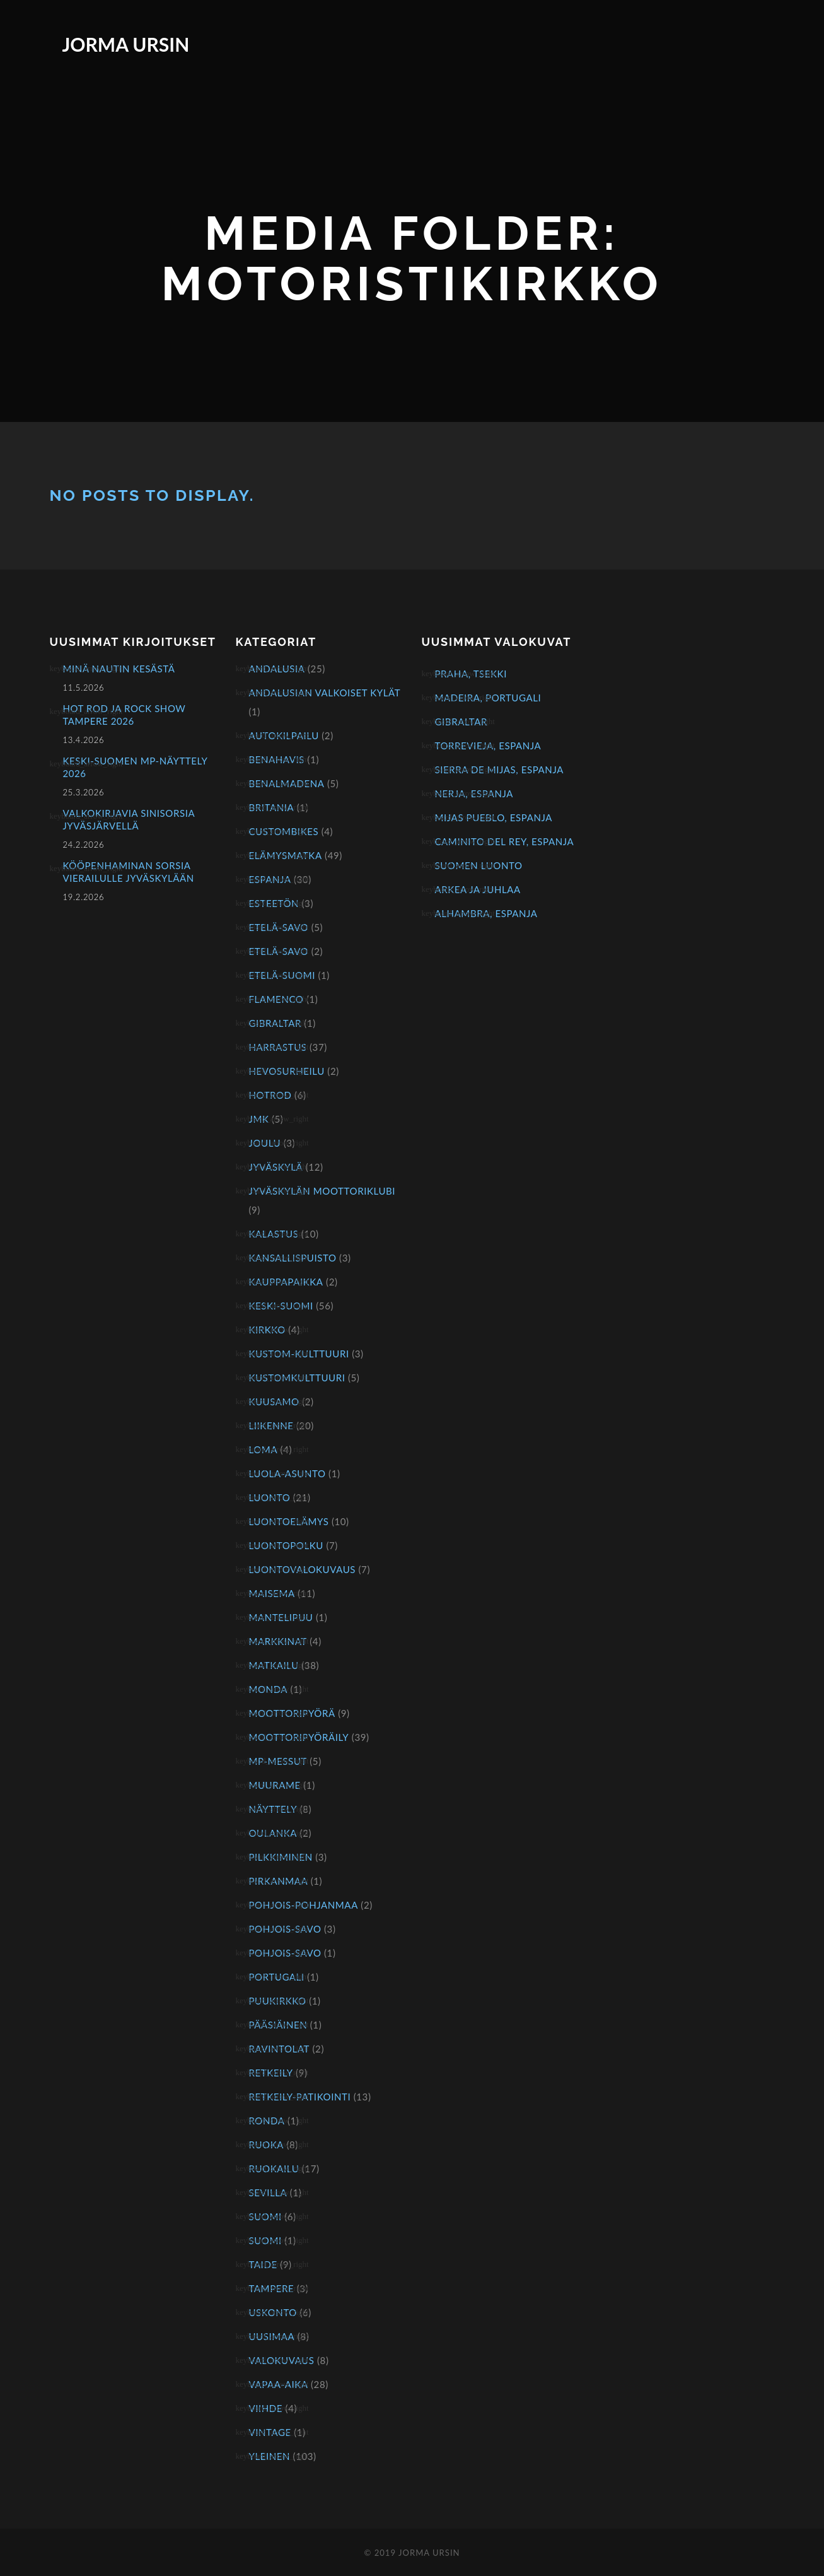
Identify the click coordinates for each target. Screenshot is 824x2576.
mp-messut (277, 1761)
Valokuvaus (281, 2360)
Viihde (265, 2408)
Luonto (269, 1497)
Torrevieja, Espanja (488, 745)
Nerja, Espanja (474, 793)
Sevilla (267, 2192)
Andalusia (276, 668)
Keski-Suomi (280, 1305)
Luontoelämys (288, 1521)
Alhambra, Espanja (486, 913)
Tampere (271, 2288)
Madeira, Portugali (488, 697)
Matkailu (273, 1665)
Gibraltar (274, 1023)
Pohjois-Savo (284, 1929)
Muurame (274, 1785)
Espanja (269, 879)
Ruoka (265, 2144)
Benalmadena (286, 783)
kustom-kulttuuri (298, 1353)
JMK (258, 1119)
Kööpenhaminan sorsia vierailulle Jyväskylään (128, 872)
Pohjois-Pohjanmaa (302, 1905)
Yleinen (269, 2456)
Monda (267, 1689)
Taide (262, 2264)
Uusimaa (271, 2336)
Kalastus (273, 1233)
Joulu (264, 1143)
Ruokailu (273, 2168)
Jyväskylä (275, 1167)
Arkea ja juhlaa (478, 889)
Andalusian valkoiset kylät (324, 692)
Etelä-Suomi (281, 975)
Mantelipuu (280, 1617)
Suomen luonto (479, 865)
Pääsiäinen (277, 2024)
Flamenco (275, 999)
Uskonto (272, 2312)
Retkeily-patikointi (299, 2096)
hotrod (269, 1095)
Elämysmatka (285, 855)
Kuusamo (273, 1401)
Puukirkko (277, 2000)
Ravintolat (279, 2048)
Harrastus (277, 1047)
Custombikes (283, 831)
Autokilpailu (283, 735)
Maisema (271, 1593)
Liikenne (270, 1425)
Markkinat (277, 1641)
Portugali (276, 1976)
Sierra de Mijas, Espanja (499, 769)
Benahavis (276, 759)
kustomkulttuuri (296, 1377)
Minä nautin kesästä (118, 668)
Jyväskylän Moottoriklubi (321, 1191)
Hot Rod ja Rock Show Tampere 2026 (123, 715)
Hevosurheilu (286, 1071)
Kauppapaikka (285, 1281)
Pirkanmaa (278, 1881)
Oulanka (272, 1833)
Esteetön (273, 903)
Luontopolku (285, 1545)
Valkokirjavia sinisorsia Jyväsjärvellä (128, 819)
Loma (262, 1449)
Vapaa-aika (278, 2384)
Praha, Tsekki (471, 673)
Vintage (269, 2432)
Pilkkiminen (280, 1857)
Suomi (264, 2216)
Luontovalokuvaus (302, 1569)
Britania (271, 807)
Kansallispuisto (292, 1257)
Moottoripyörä (291, 1713)
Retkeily (270, 2072)
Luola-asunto (286, 1473)
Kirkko (266, 1329)
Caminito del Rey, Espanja (504, 841)
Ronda (266, 2120)
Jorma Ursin (125, 44)
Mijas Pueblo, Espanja (494, 817)
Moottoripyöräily (298, 1737)
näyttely (272, 1809)
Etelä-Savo (278, 927)
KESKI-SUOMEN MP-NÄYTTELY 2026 (134, 767)
